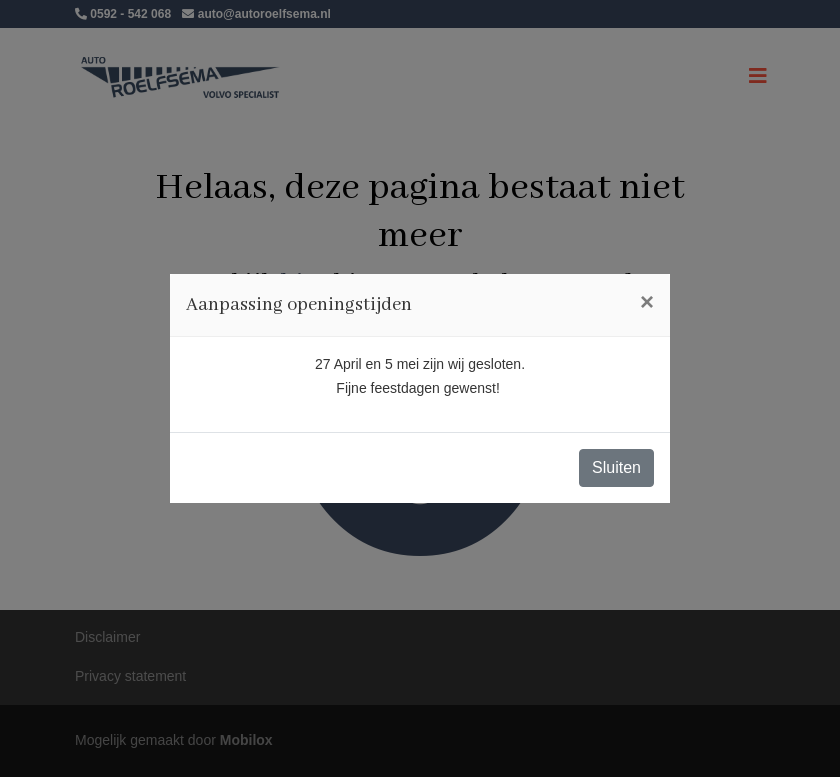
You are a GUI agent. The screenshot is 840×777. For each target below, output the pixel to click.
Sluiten (616, 467)
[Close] (647, 302)
